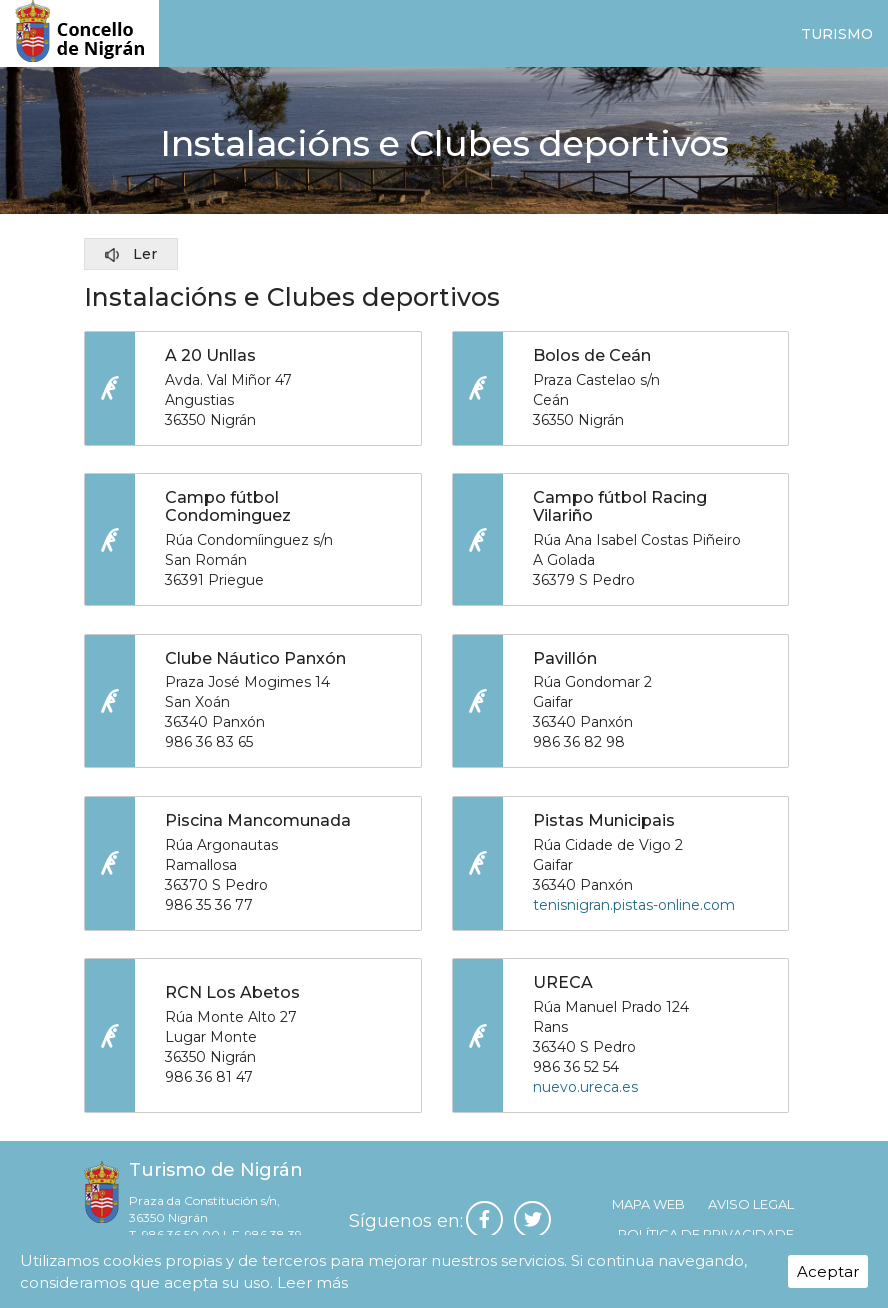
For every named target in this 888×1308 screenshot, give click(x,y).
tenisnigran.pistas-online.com (634, 911)
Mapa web (648, 1215)
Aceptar (828, 1271)
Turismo (837, 34)
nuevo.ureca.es (585, 1096)
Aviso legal (751, 1215)
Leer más (312, 1282)
